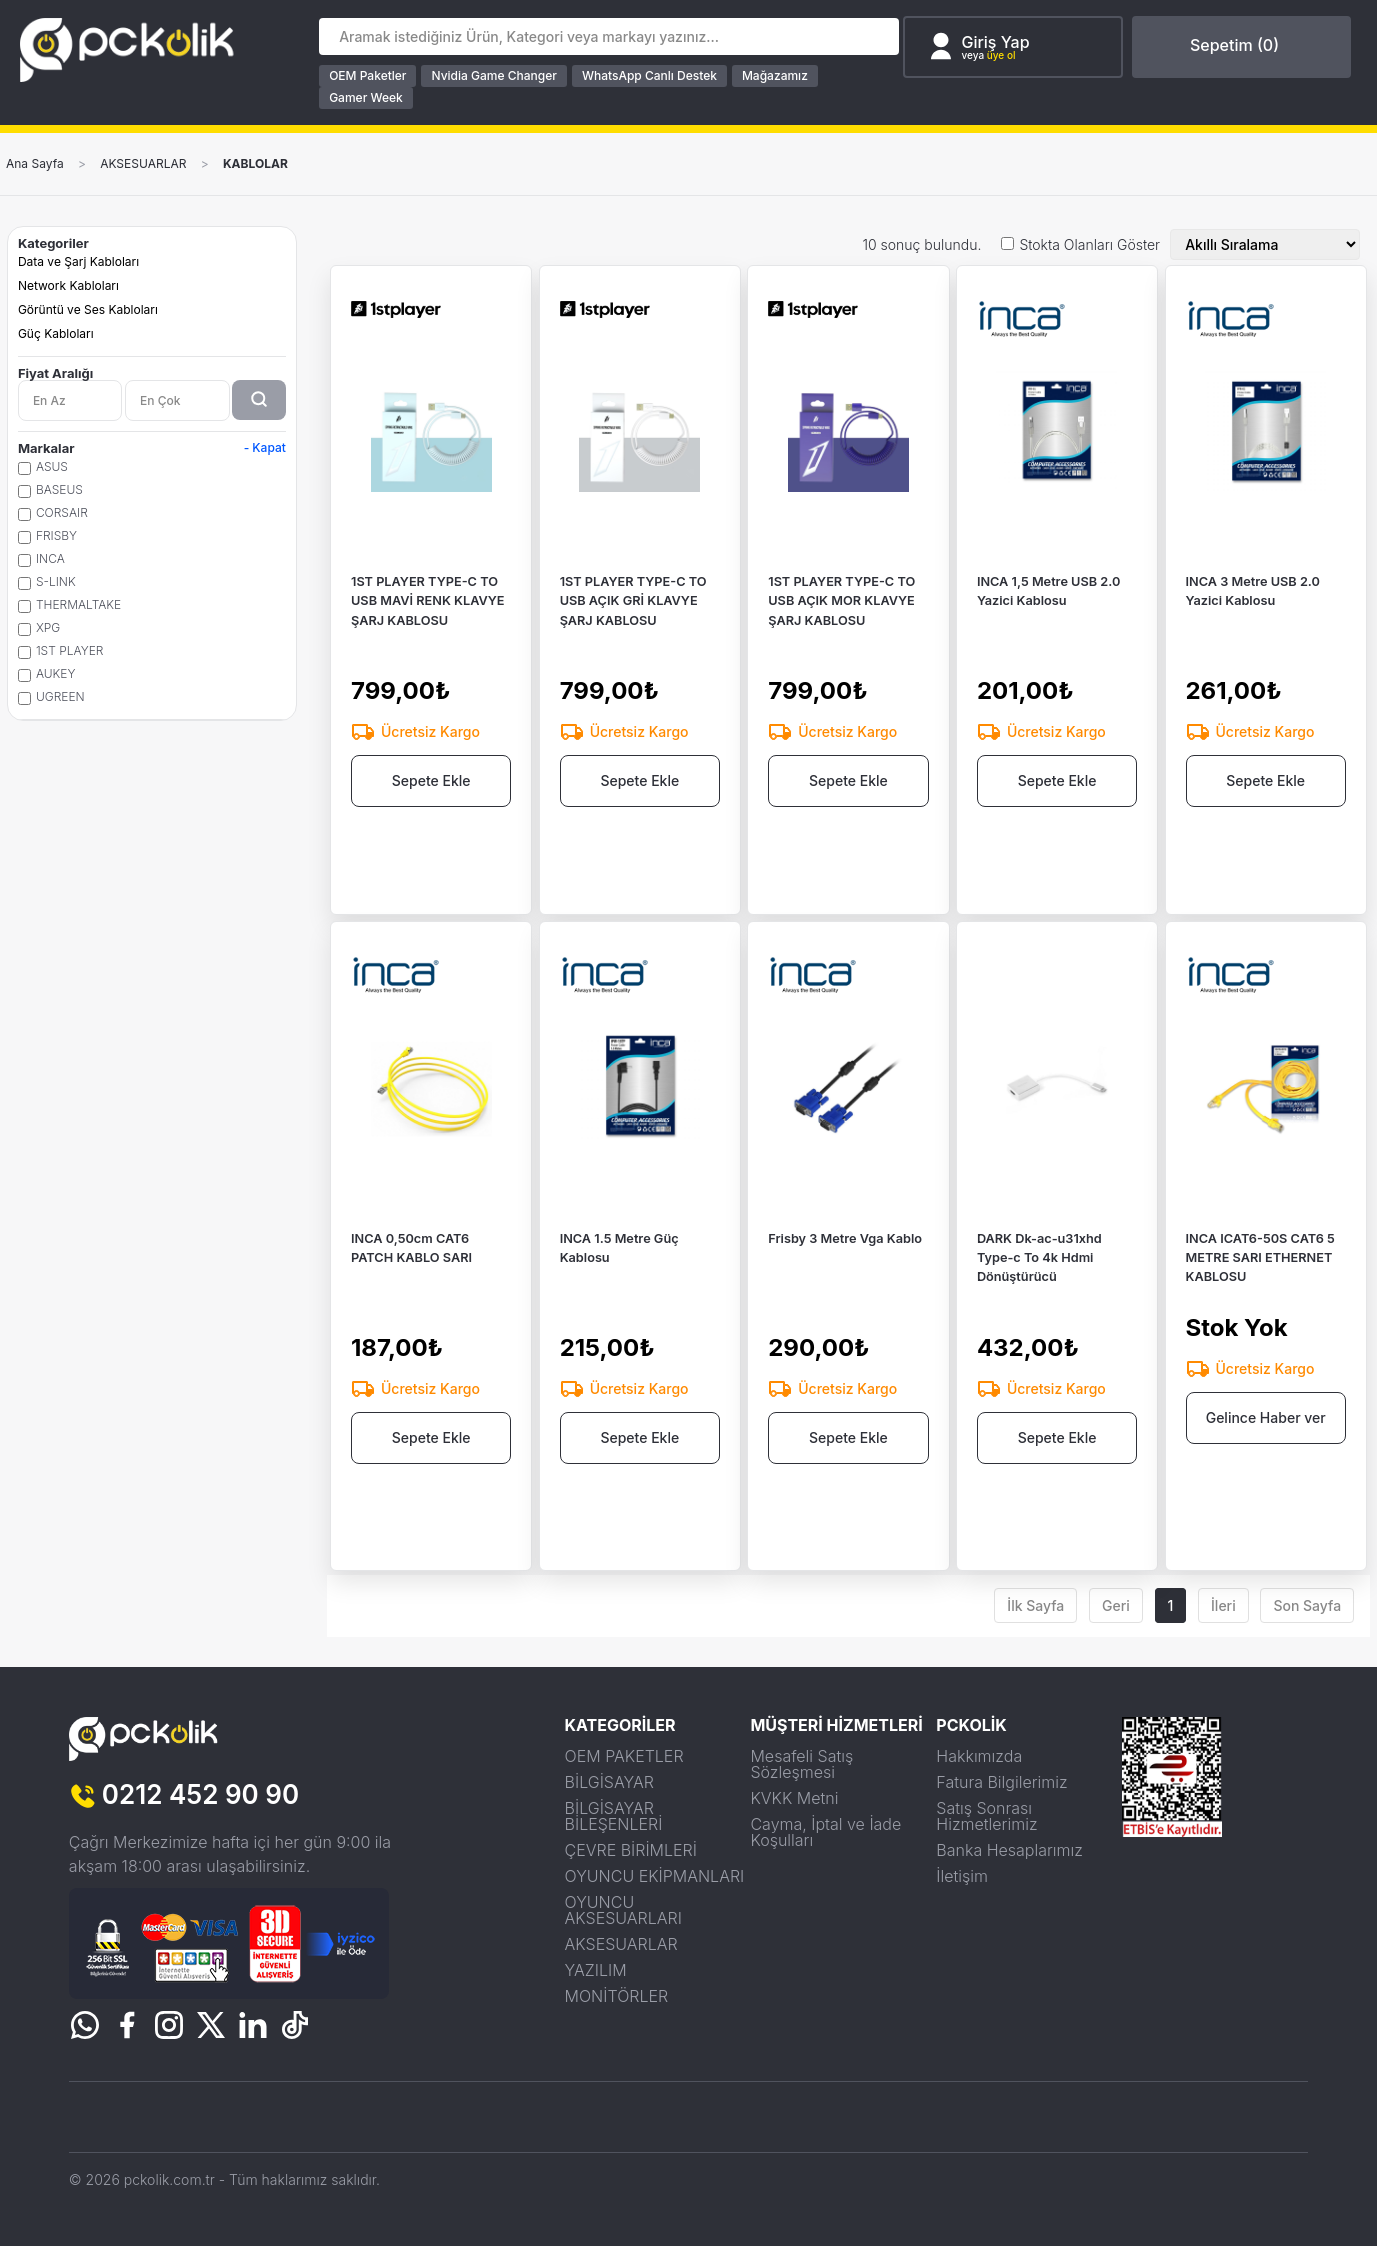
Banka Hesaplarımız (1009, 1850)
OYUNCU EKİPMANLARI (655, 1876)
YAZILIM (596, 1970)
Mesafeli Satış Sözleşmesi (801, 1764)
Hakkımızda (979, 1756)
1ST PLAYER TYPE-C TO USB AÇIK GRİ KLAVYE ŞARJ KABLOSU (635, 634)
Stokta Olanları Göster (1089, 245)
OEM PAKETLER (624, 1756)
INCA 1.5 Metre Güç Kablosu (621, 1281)
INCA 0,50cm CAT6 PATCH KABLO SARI (413, 1281)
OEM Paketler (368, 75)
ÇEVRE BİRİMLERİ (631, 1850)
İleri (1223, 1605)
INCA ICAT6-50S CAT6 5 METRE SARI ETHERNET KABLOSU (1262, 1290)
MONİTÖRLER (617, 1996)
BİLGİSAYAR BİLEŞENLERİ (614, 1816)
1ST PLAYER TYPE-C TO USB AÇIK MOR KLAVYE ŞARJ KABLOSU (843, 634)
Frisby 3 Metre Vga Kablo (846, 1271)
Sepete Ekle (431, 818)
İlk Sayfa (1035, 1605)
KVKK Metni (794, 1798)
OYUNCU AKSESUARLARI (623, 1910)
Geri (1116, 1605)
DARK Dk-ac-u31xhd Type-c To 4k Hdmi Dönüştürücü (1041, 1290)
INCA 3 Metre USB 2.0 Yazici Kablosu (1254, 625)
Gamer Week (367, 97)
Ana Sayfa (35, 164)
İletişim (962, 1876)
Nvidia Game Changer (494, 75)
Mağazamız (776, 75)
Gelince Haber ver (1266, 1454)
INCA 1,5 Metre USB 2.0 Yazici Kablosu (1050, 625)
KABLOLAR (255, 164)
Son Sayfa (1307, 1605)
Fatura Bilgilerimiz (1001, 1782)
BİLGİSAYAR (609, 1782)
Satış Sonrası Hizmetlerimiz (986, 1816)
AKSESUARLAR (143, 164)
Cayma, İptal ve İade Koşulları (825, 1832)
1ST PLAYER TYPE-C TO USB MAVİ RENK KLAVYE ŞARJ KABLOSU (429, 634)
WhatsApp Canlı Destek (650, 75)
